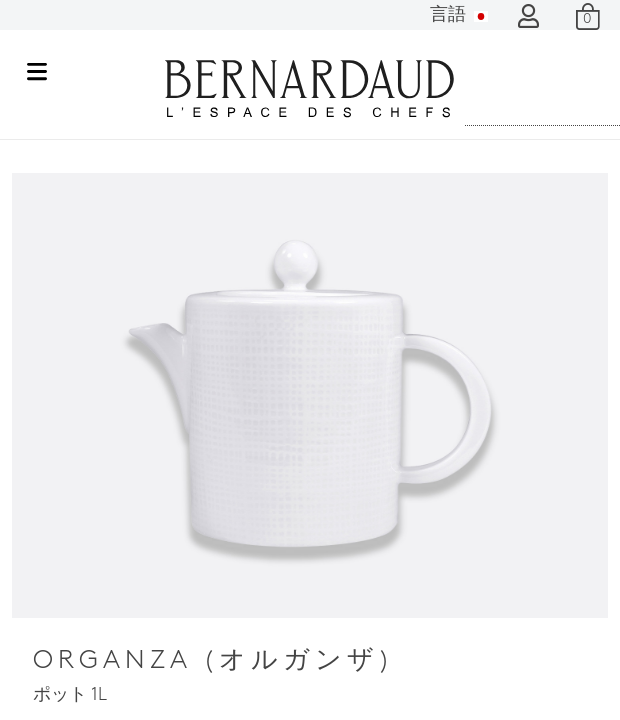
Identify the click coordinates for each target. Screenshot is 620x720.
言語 (459, 15)
